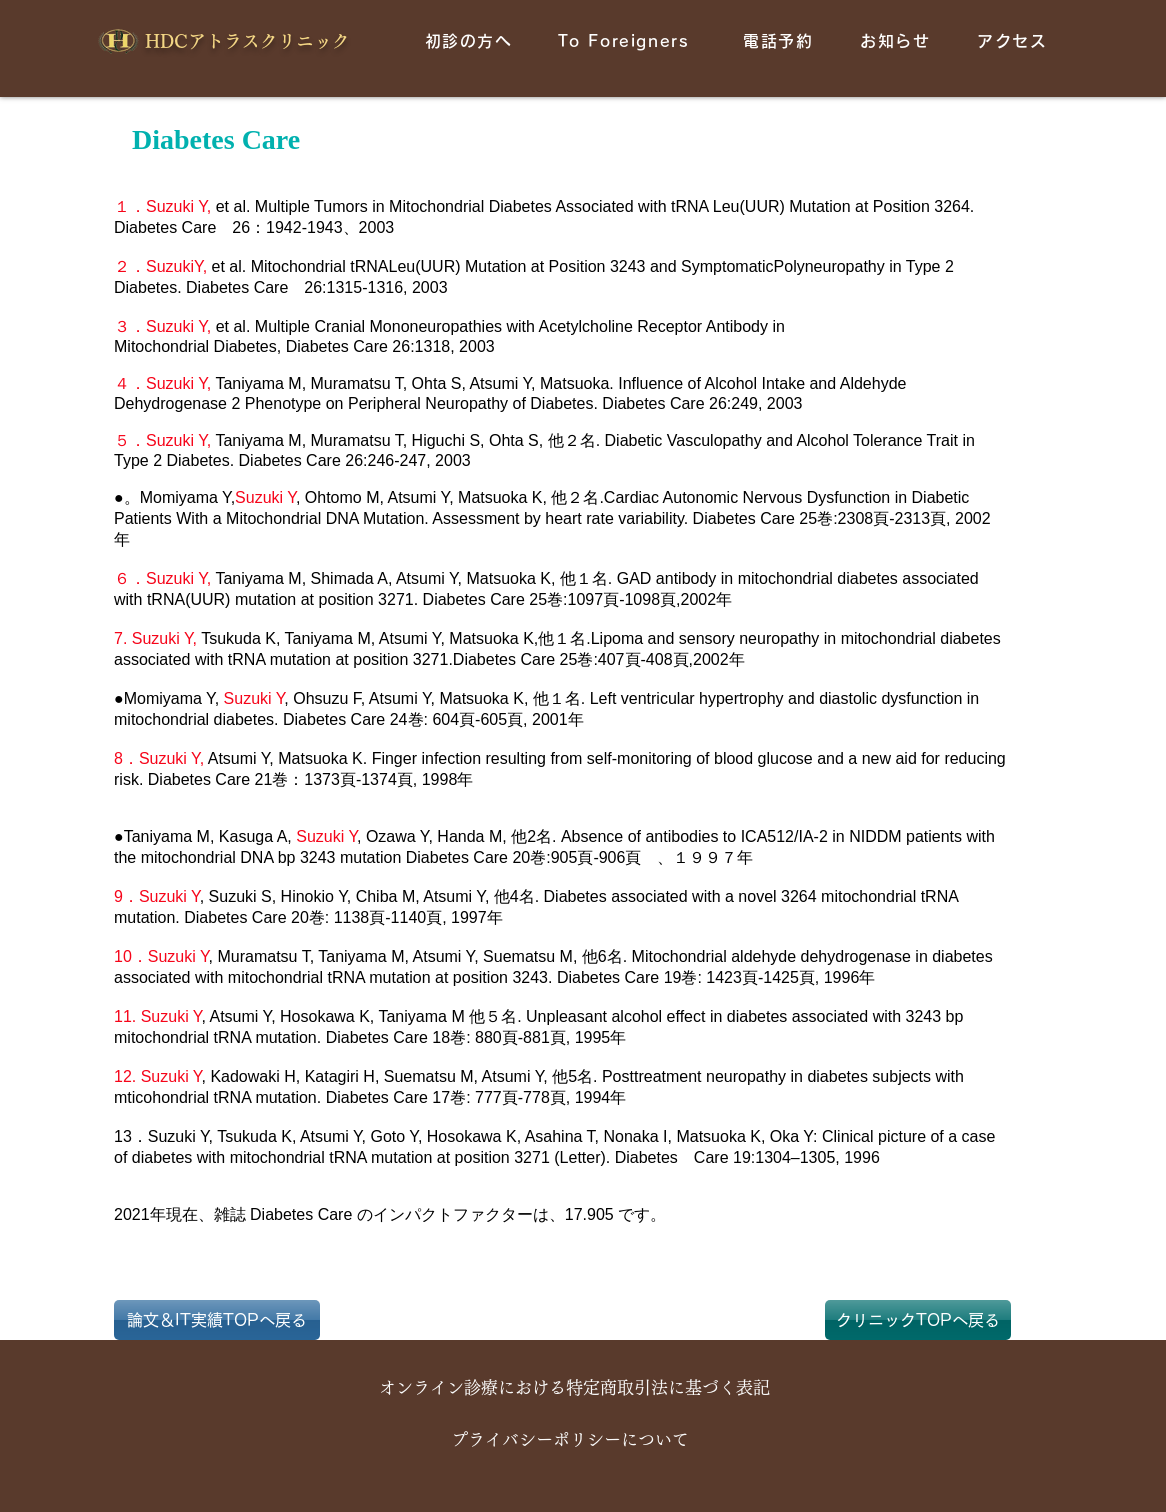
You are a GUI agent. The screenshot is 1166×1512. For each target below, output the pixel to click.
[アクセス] (1014, 41)
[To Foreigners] (625, 41)
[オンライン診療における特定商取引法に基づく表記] (574, 1388)
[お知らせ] (897, 41)
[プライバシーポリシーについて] (569, 1440)
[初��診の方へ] (470, 41)
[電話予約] (780, 41)
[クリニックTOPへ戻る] (918, 1320)
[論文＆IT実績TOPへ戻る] (217, 1320)
